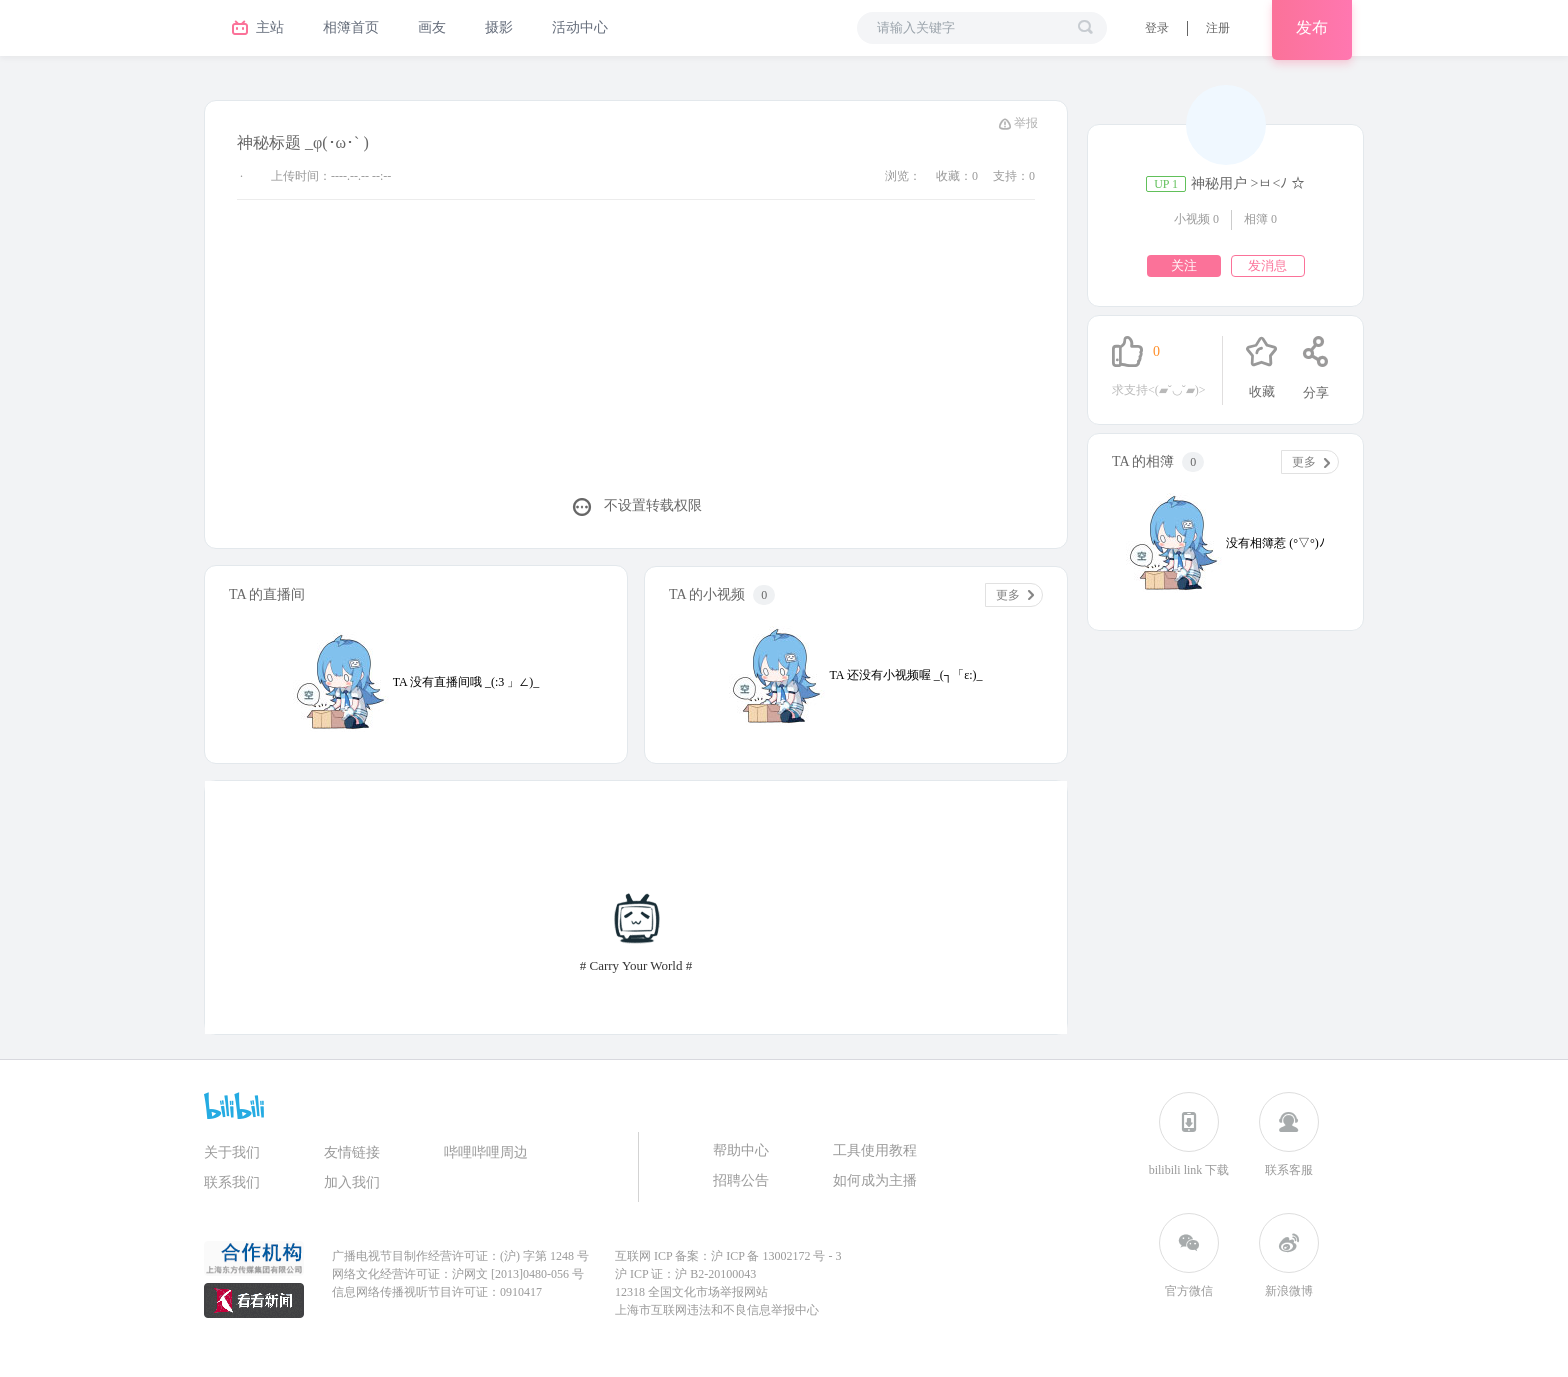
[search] (1085, 26)
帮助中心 (741, 1150)
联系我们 (232, 1182)
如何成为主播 (875, 1180)
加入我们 (352, 1182)
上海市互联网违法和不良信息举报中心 (717, 1310)
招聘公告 (741, 1180)
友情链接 (352, 1152)
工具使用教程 (875, 1150)
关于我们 (232, 1152)
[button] (1157, 28)
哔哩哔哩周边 (486, 1152)
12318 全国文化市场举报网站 (691, 1292)
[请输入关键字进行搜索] (971, 28)
